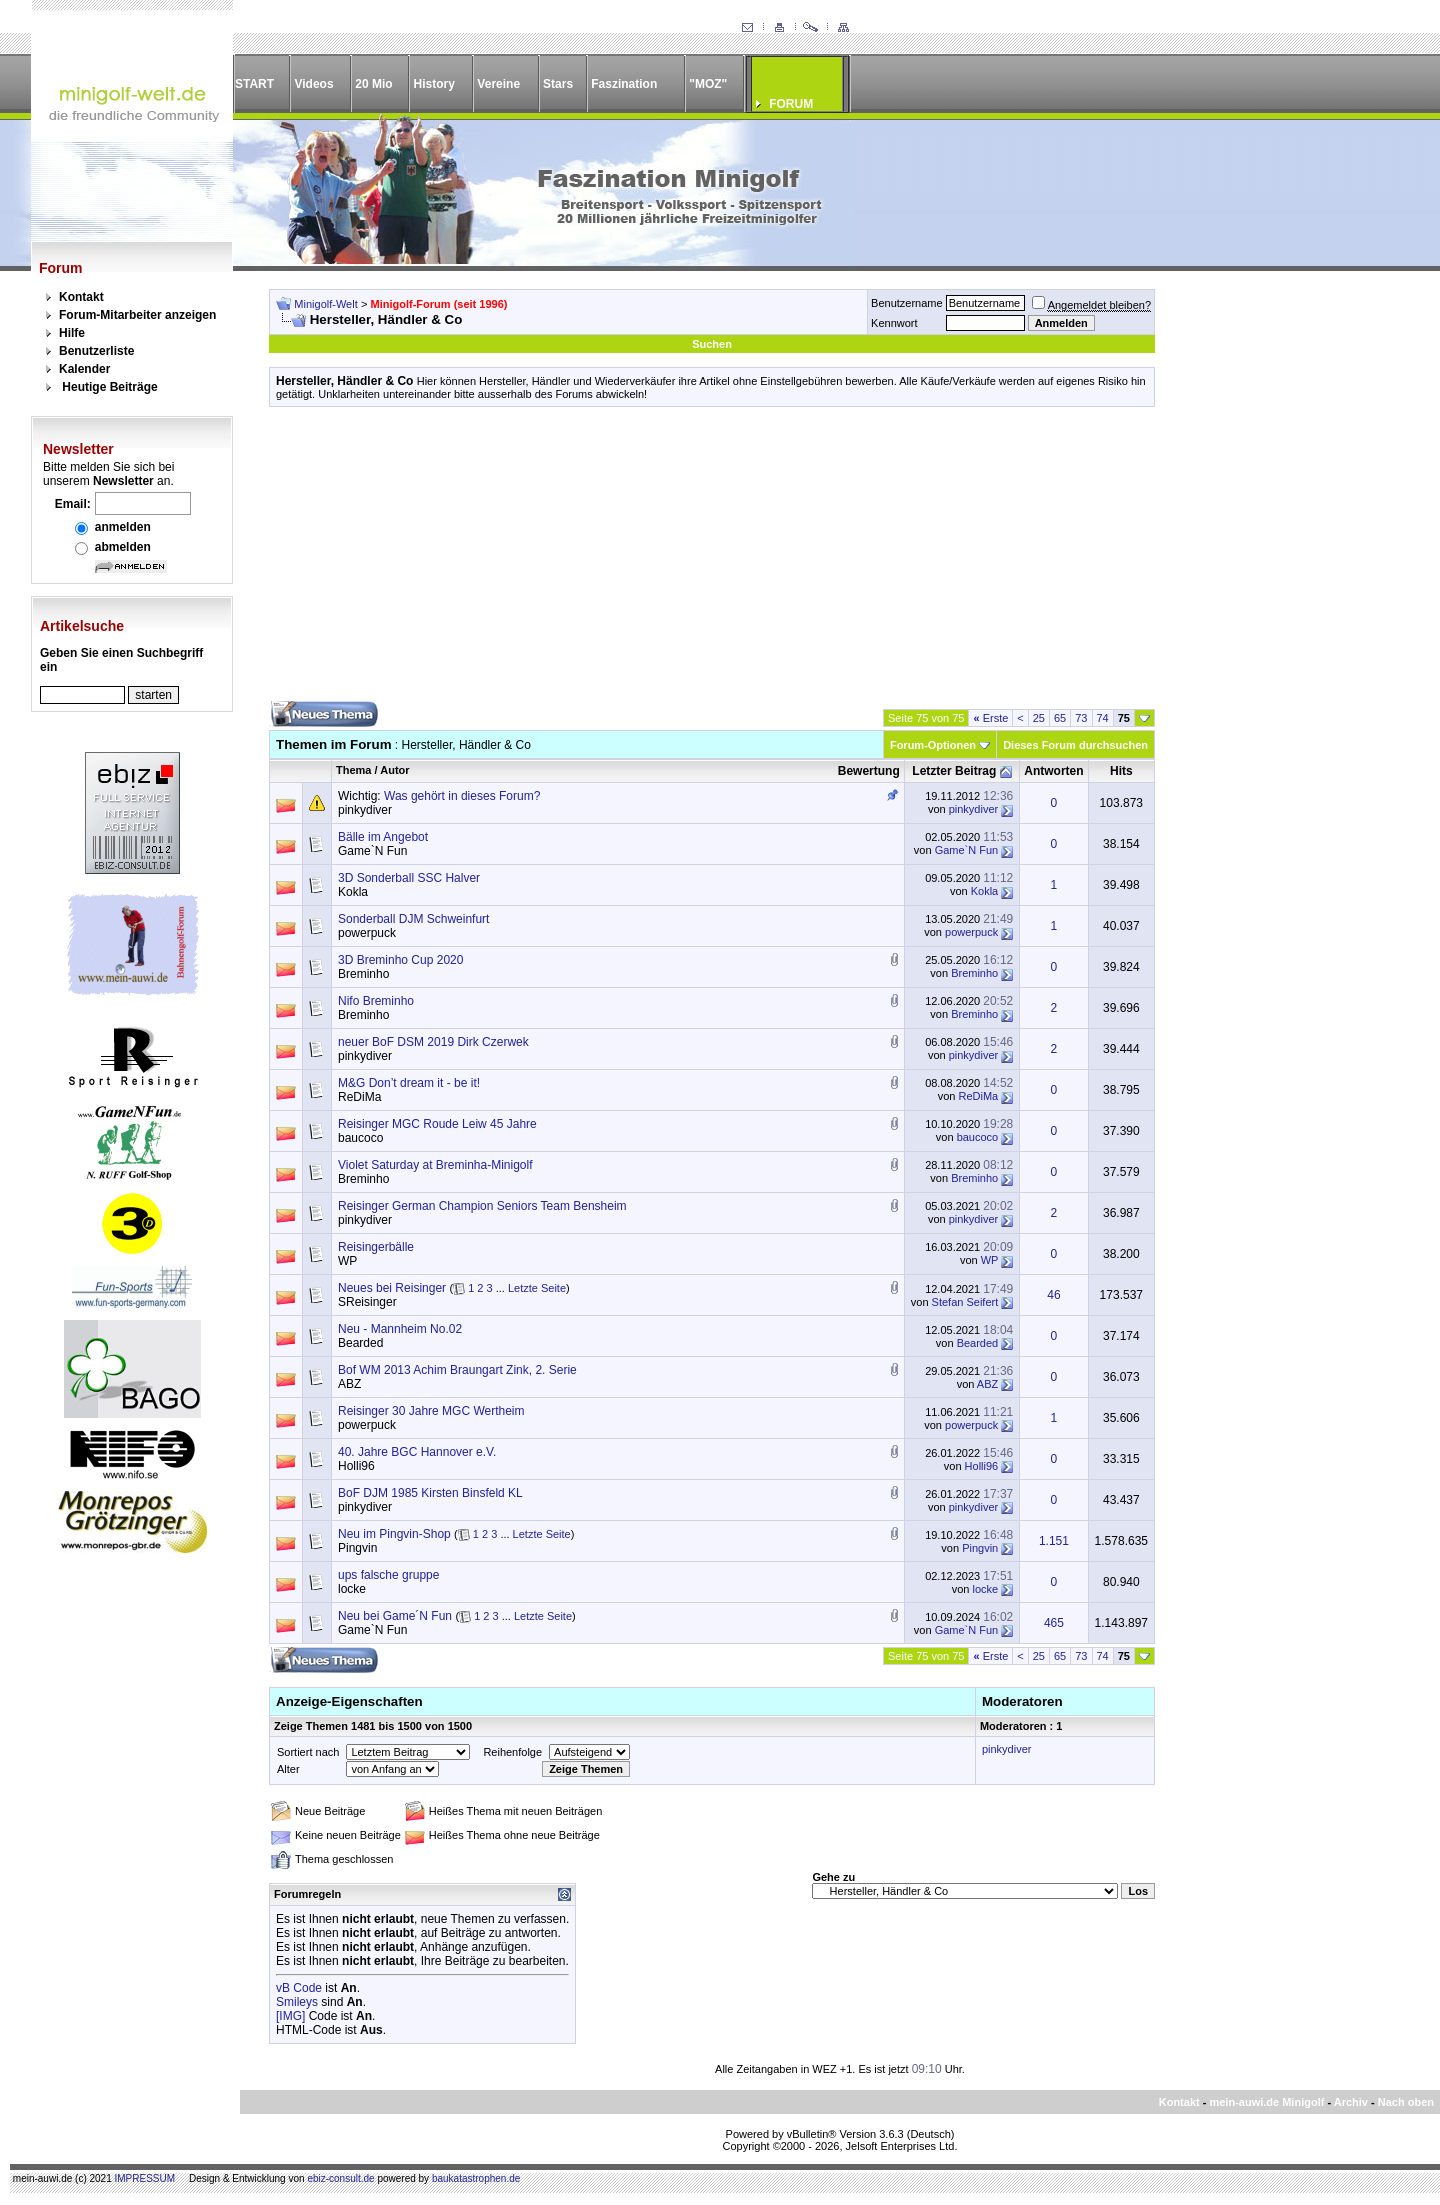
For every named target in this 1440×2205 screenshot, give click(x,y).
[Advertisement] (712, 561)
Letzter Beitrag (954, 771)
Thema (353, 770)
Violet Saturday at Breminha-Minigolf (435, 1165)
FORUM (791, 104)
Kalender (84, 369)
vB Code (299, 1988)
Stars (558, 84)
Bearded (360, 1343)
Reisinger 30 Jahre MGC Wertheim (431, 1411)
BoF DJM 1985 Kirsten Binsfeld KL (430, 1493)
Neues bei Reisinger (392, 1288)
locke (352, 1589)
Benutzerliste (96, 351)
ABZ (349, 1384)
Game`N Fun (372, 851)
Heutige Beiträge (109, 387)
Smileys (297, 2002)
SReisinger (367, 1302)
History (434, 84)
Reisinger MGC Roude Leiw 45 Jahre (437, 1124)
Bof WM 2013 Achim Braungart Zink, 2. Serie (457, 1370)
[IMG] (290, 2016)
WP (347, 1261)
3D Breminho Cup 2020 (400, 960)
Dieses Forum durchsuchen (1075, 745)
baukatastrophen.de (476, 2178)
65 (1060, 718)
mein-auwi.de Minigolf (1266, 2102)
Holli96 (356, 1466)
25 (1039, 718)
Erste (990, 718)
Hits (1121, 771)
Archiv (1351, 2102)
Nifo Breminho (376, 1001)
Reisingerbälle (376, 1247)
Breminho (363, 974)
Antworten (1053, 771)
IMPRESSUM (145, 2178)
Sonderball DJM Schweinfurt (413, 919)
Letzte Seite (537, 1288)
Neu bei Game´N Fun (395, 1616)
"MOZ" (708, 84)
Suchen (712, 344)
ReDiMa (359, 1097)
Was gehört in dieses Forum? (462, 796)
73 (1081, 718)
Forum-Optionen (933, 745)
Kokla (353, 892)
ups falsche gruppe (388, 1575)
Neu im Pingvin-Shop (394, 1534)
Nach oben (1406, 2102)
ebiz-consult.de (340, 2178)
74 (1103, 718)
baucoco (360, 1138)
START (254, 84)
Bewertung (869, 771)
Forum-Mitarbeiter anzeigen (137, 315)
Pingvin (357, 1548)
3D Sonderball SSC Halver (409, 878)
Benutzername (907, 303)
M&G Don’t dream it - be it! (409, 1083)
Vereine (498, 84)
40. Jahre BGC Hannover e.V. (417, 1452)
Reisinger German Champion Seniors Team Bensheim (482, 1206)
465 (1054, 1623)
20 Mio (373, 84)
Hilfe (72, 333)
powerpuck (367, 933)
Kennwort (894, 323)
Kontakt (81, 297)
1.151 (1054, 1541)
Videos (313, 84)
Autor (394, 770)
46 (1053, 1295)
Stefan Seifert (965, 1302)
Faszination (624, 84)
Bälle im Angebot (383, 837)
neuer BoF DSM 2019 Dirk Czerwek (433, 1042)
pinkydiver (365, 810)
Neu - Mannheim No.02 (400, 1329)
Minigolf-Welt (325, 304)
